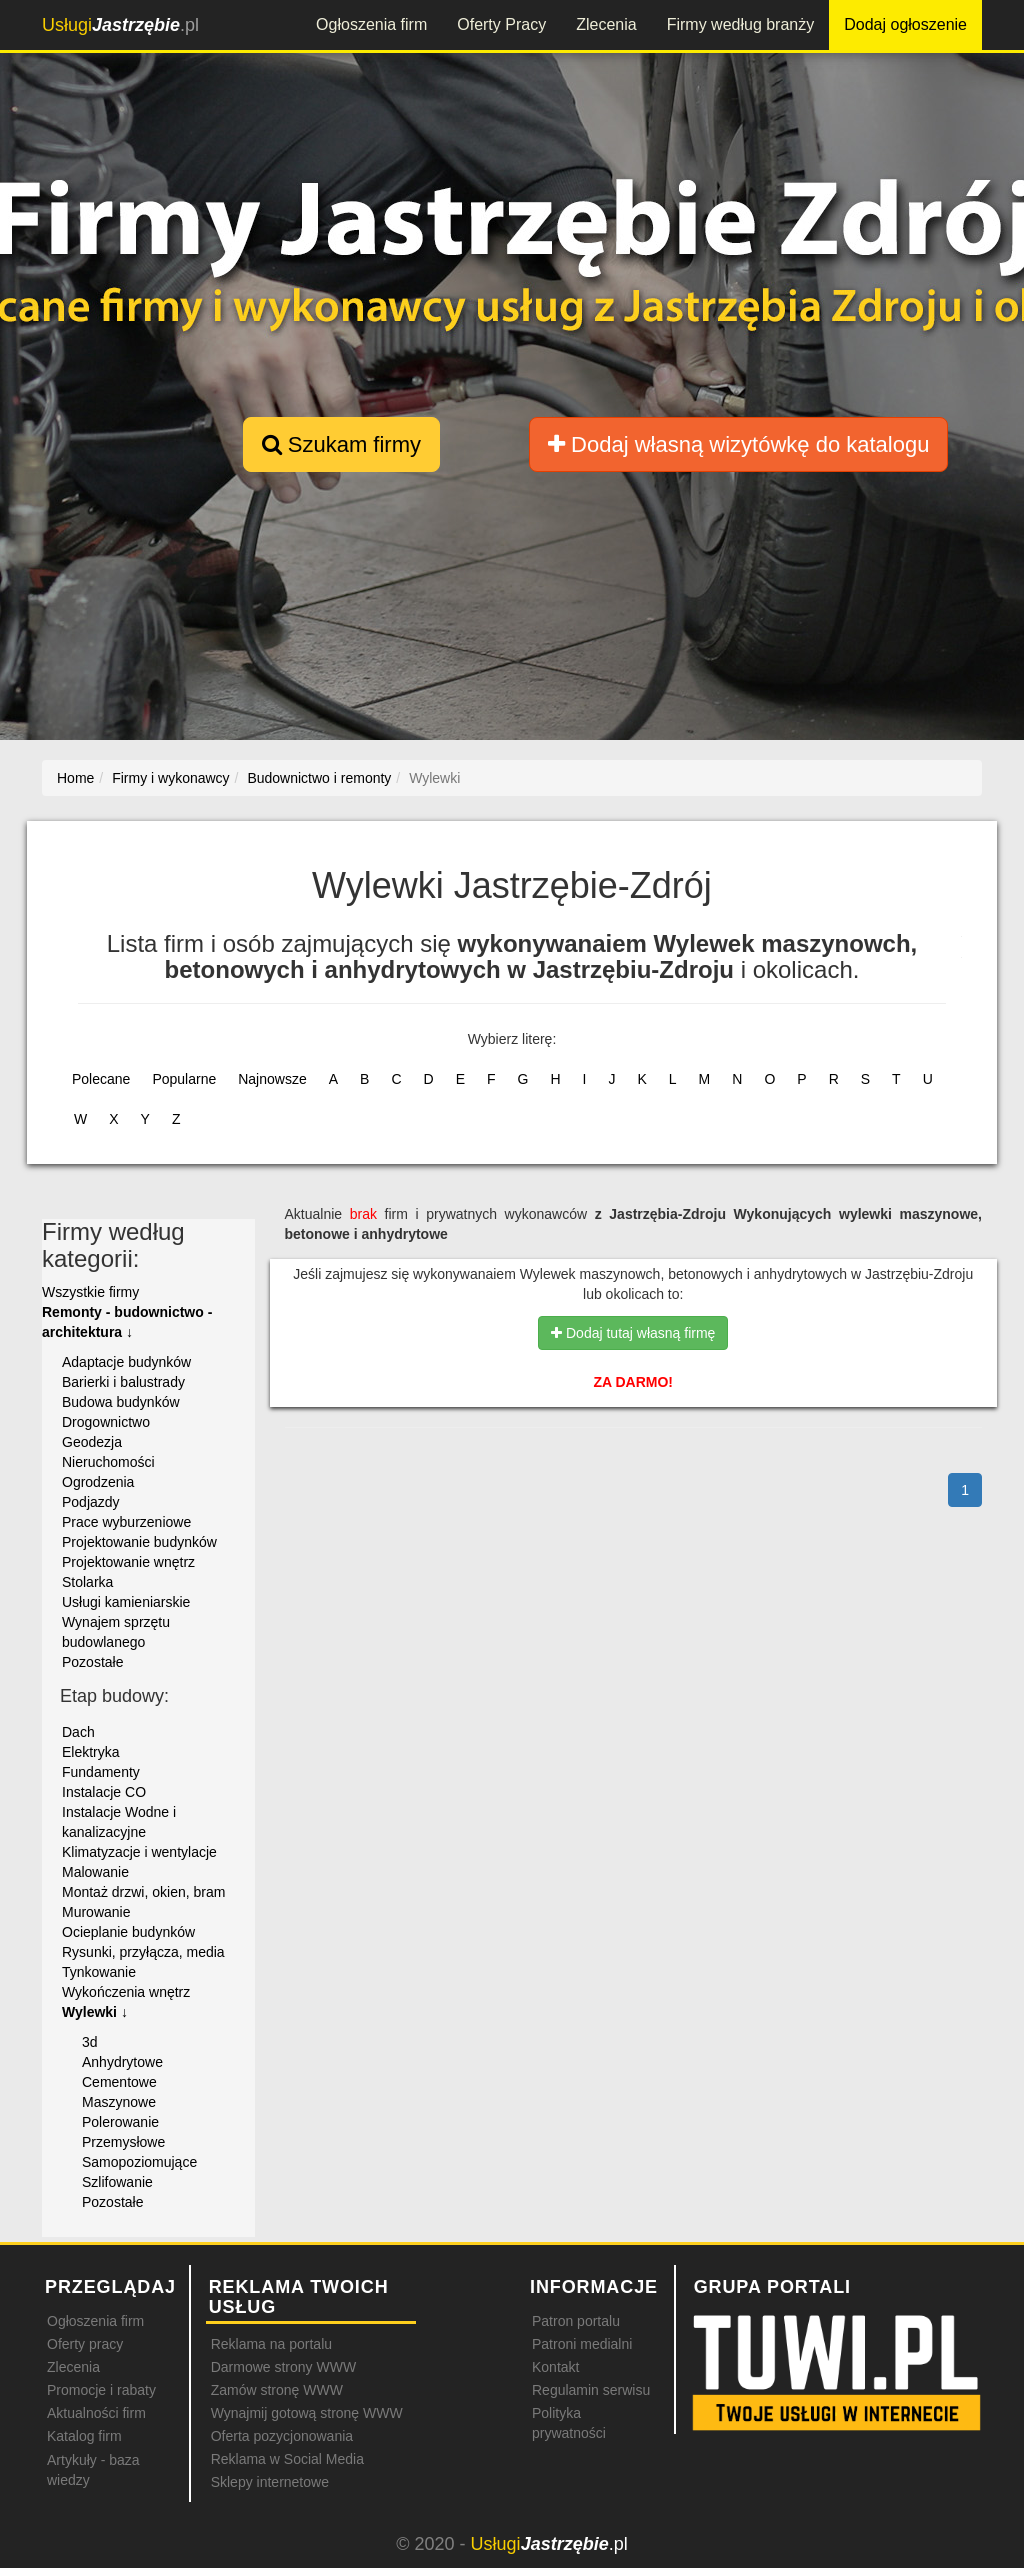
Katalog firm (84, 2436)
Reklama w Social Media (287, 2459)
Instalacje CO (104, 1792)
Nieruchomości (108, 1462)
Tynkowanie (99, 1972)
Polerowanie (120, 2122)
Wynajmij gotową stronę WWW (307, 2413)
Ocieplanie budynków (128, 1932)
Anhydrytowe (122, 2062)
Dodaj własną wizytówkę (738, 444)
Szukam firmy (341, 444)
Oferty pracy (85, 2344)
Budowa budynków (121, 1402)
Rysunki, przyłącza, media (143, 1952)
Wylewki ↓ (95, 2012)
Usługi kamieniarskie (126, 1602)
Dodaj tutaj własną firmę (633, 1333)
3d (90, 2042)
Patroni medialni (582, 2344)
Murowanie (96, 1912)
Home (75, 778)
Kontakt (555, 2367)
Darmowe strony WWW (283, 2367)
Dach (78, 1732)
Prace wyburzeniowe (126, 1522)
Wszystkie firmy (90, 1292)
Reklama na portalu (271, 2344)
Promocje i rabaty (101, 2390)
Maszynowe (119, 2102)
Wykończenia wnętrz (126, 1992)
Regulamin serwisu (591, 2390)
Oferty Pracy (501, 24)
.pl (120, 25)
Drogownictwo (106, 1422)
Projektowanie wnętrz (128, 1562)
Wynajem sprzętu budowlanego (116, 1632)
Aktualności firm (96, 2413)
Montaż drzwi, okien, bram (143, 1892)
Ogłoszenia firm (371, 24)
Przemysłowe (123, 2142)
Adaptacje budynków (126, 1362)
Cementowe (119, 2082)
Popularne (184, 1079)
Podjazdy (91, 1502)
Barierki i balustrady (123, 1382)
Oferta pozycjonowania (282, 2436)
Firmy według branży (741, 24)
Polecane (101, 1079)
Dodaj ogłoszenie (905, 24)
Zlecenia (606, 24)
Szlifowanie (117, 2182)
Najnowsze (272, 1079)
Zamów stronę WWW (277, 2390)
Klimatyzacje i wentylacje (139, 1852)
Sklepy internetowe (270, 2482)
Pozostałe (92, 1662)
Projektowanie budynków (139, 1542)
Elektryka (91, 1752)
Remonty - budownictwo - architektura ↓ (127, 1322)
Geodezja (92, 1442)
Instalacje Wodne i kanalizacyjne (119, 1822)
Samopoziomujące (139, 2162)
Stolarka (87, 1582)
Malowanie (95, 1872)
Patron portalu (576, 2321)
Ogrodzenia (98, 1482)
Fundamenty (101, 1772)
